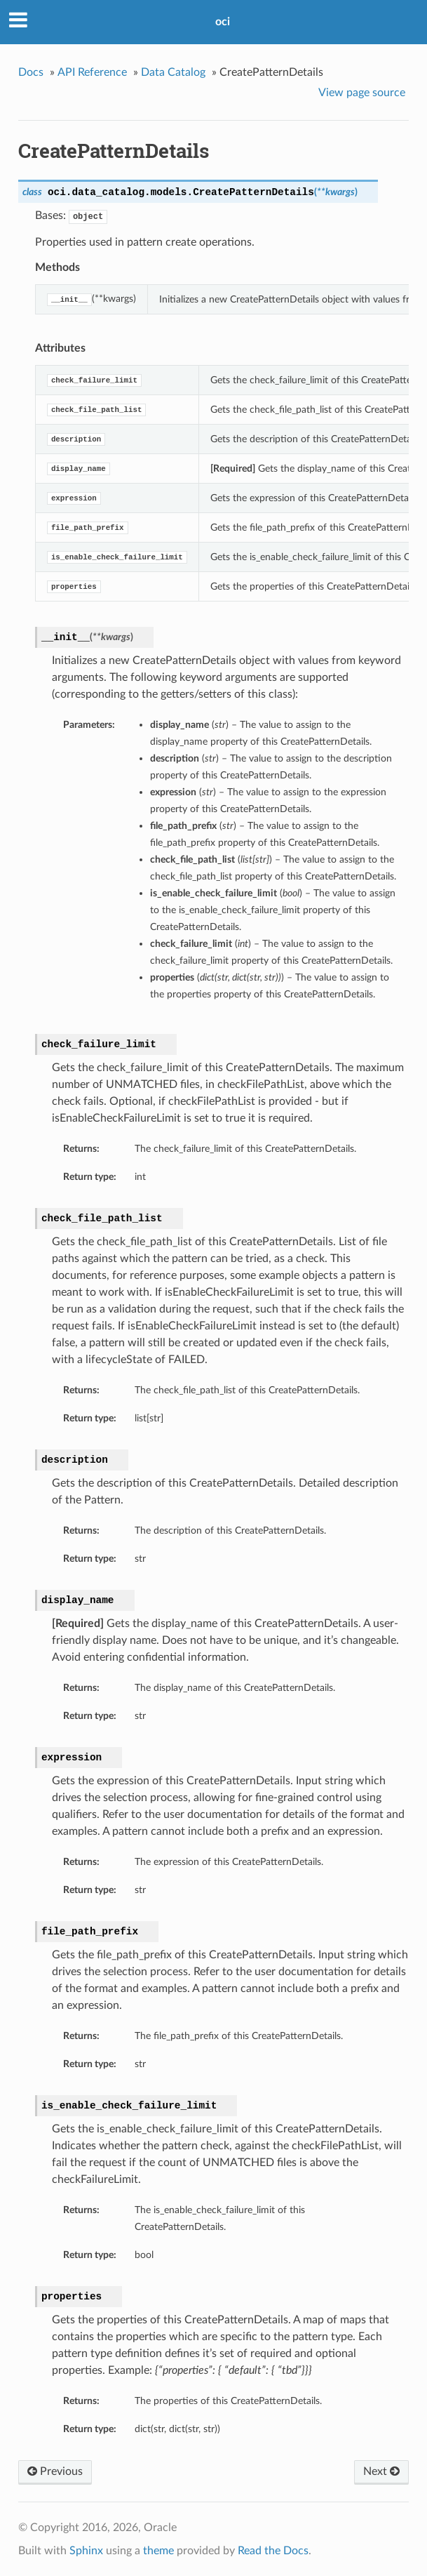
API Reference (92, 72)
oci (222, 21)
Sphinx (86, 2550)
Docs (30, 72)
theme (158, 2550)
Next (381, 2471)
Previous (55, 2471)
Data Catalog (173, 72)
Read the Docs (273, 2550)
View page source (361, 92)
